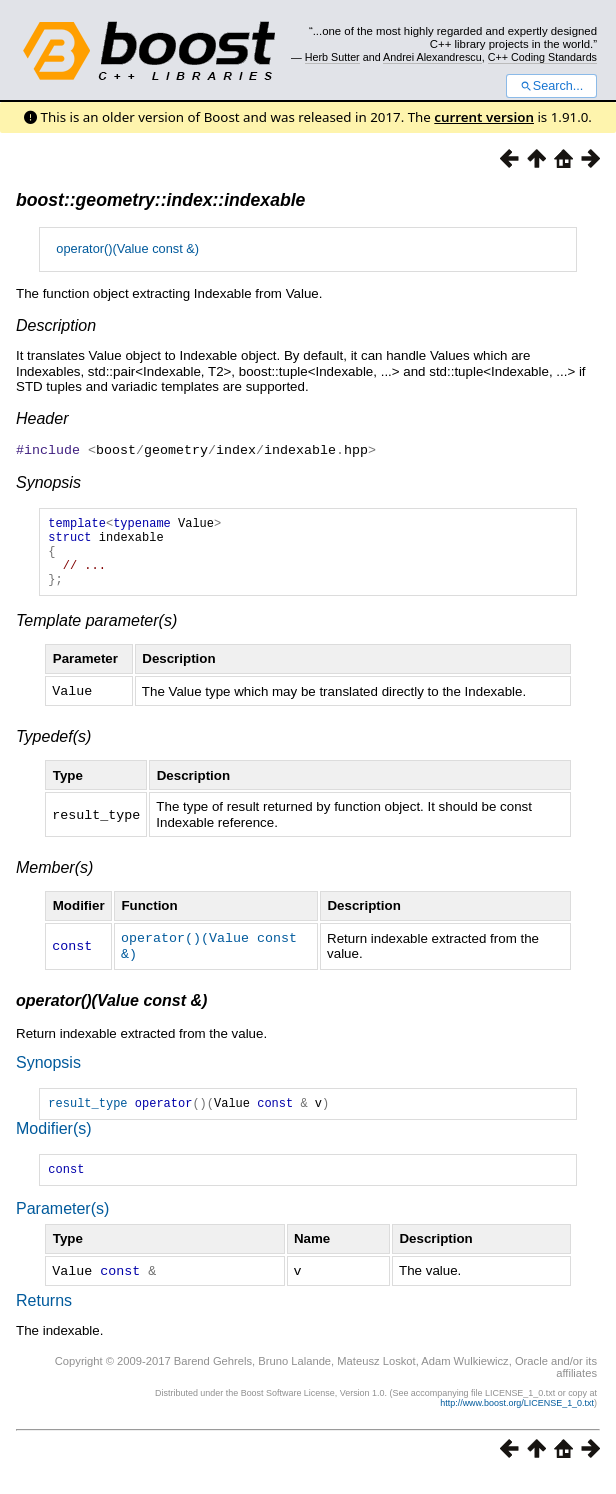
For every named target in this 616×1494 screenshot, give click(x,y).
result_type (87, 1116)
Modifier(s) (54, 1142)
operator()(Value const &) (127, 248)
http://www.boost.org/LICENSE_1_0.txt (517, 1419)
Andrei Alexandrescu (432, 57)
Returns (44, 1316)
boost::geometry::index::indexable (160, 200)
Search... (551, 86)
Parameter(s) (62, 1225)
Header (42, 418)
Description (56, 325)
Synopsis (48, 481)
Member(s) (54, 880)
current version (484, 117)
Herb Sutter (332, 57)
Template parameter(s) (96, 634)
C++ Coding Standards (542, 57)
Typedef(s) (53, 749)
